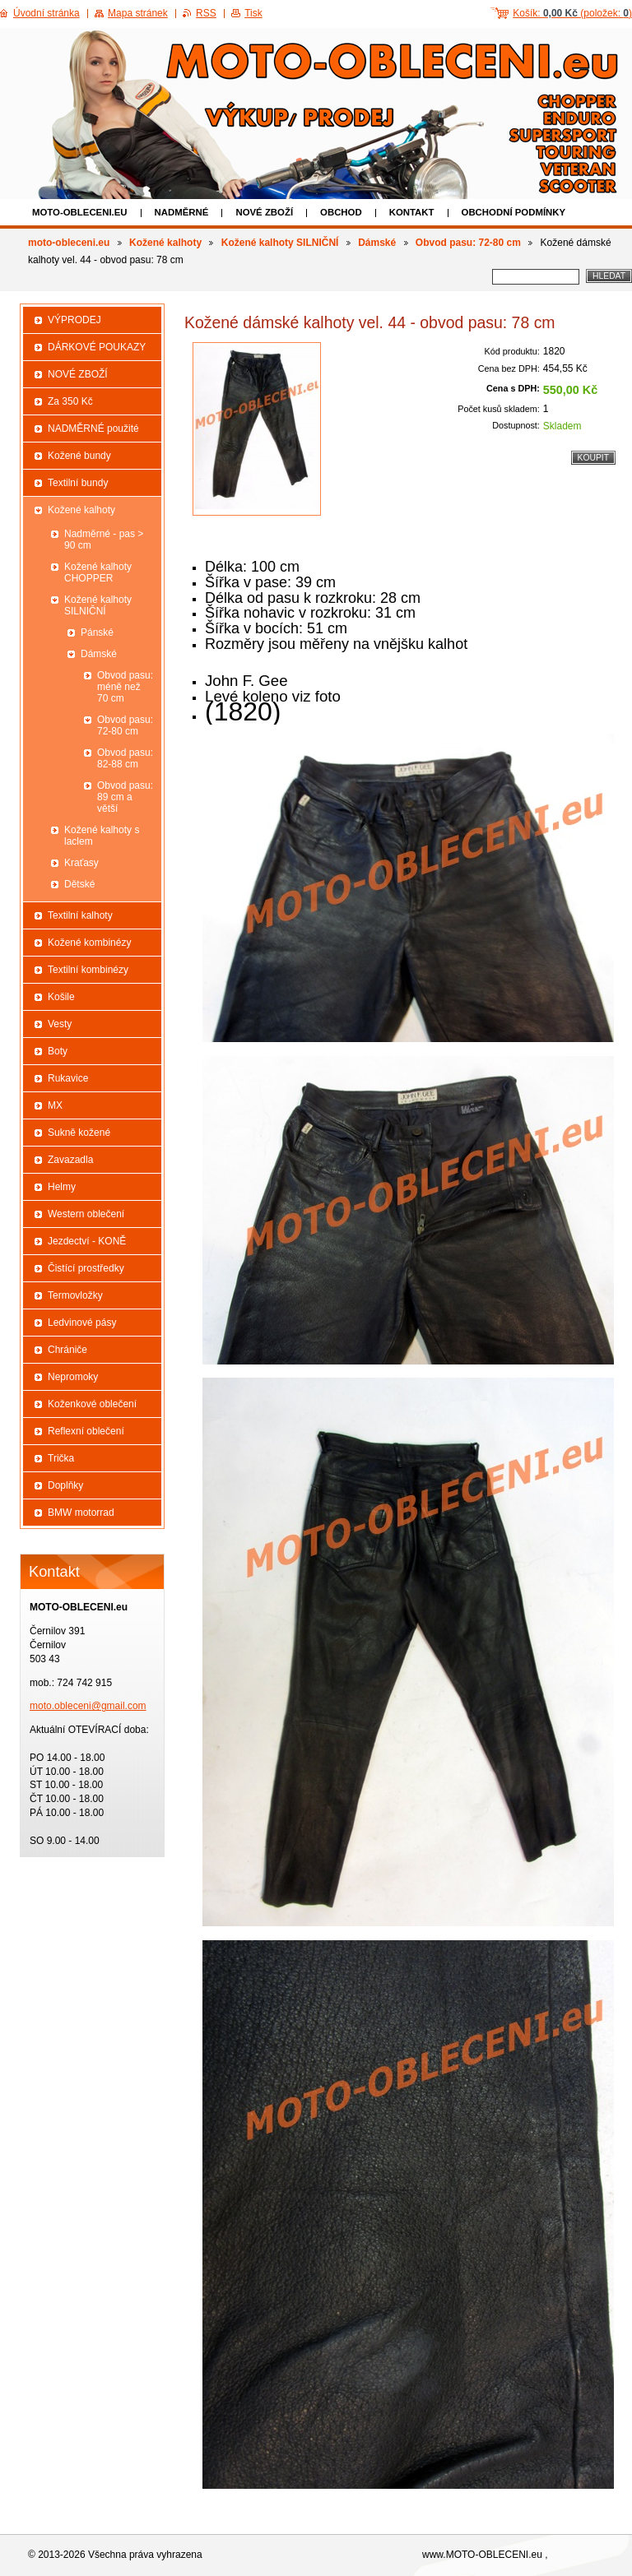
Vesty (60, 1024)
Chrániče (67, 1349)
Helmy (62, 1187)
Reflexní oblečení (86, 1431)
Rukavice (68, 1078)
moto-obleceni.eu (80, 212)
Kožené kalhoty (165, 242)
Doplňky (65, 1485)
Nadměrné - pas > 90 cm (103, 539)
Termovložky (75, 1295)
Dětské (79, 884)
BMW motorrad (81, 1512)
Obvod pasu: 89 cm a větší (125, 797)
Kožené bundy (79, 455)
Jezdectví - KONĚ (87, 1241)
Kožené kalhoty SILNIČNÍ (280, 242)
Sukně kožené (79, 1132)
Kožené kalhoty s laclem (101, 835)
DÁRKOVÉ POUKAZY (97, 347)
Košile (61, 997)
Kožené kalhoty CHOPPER (98, 572)
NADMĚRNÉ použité (93, 428)
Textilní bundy (78, 483)
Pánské (97, 632)
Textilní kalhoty (80, 915)
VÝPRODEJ (74, 320)
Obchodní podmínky (514, 212)
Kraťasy (81, 863)
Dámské (377, 242)
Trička (61, 1458)
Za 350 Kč (70, 401)
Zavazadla (70, 1159)
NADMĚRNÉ (182, 212)
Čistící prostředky (86, 1268)
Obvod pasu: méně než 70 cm (125, 686)
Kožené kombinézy (89, 942)
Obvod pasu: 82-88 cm (125, 758)
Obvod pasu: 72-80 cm (468, 242)
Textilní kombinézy (88, 969)
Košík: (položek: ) (572, 13)
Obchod (341, 212)
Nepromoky (73, 1377)
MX (55, 1105)
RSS (206, 13)
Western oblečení (86, 1214)
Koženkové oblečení (92, 1404)
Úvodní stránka (46, 13)
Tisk (253, 13)
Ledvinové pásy (82, 1322)
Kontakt (411, 212)
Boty (57, 1051)
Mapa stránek (138, 13)
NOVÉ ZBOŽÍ (264, 212)
